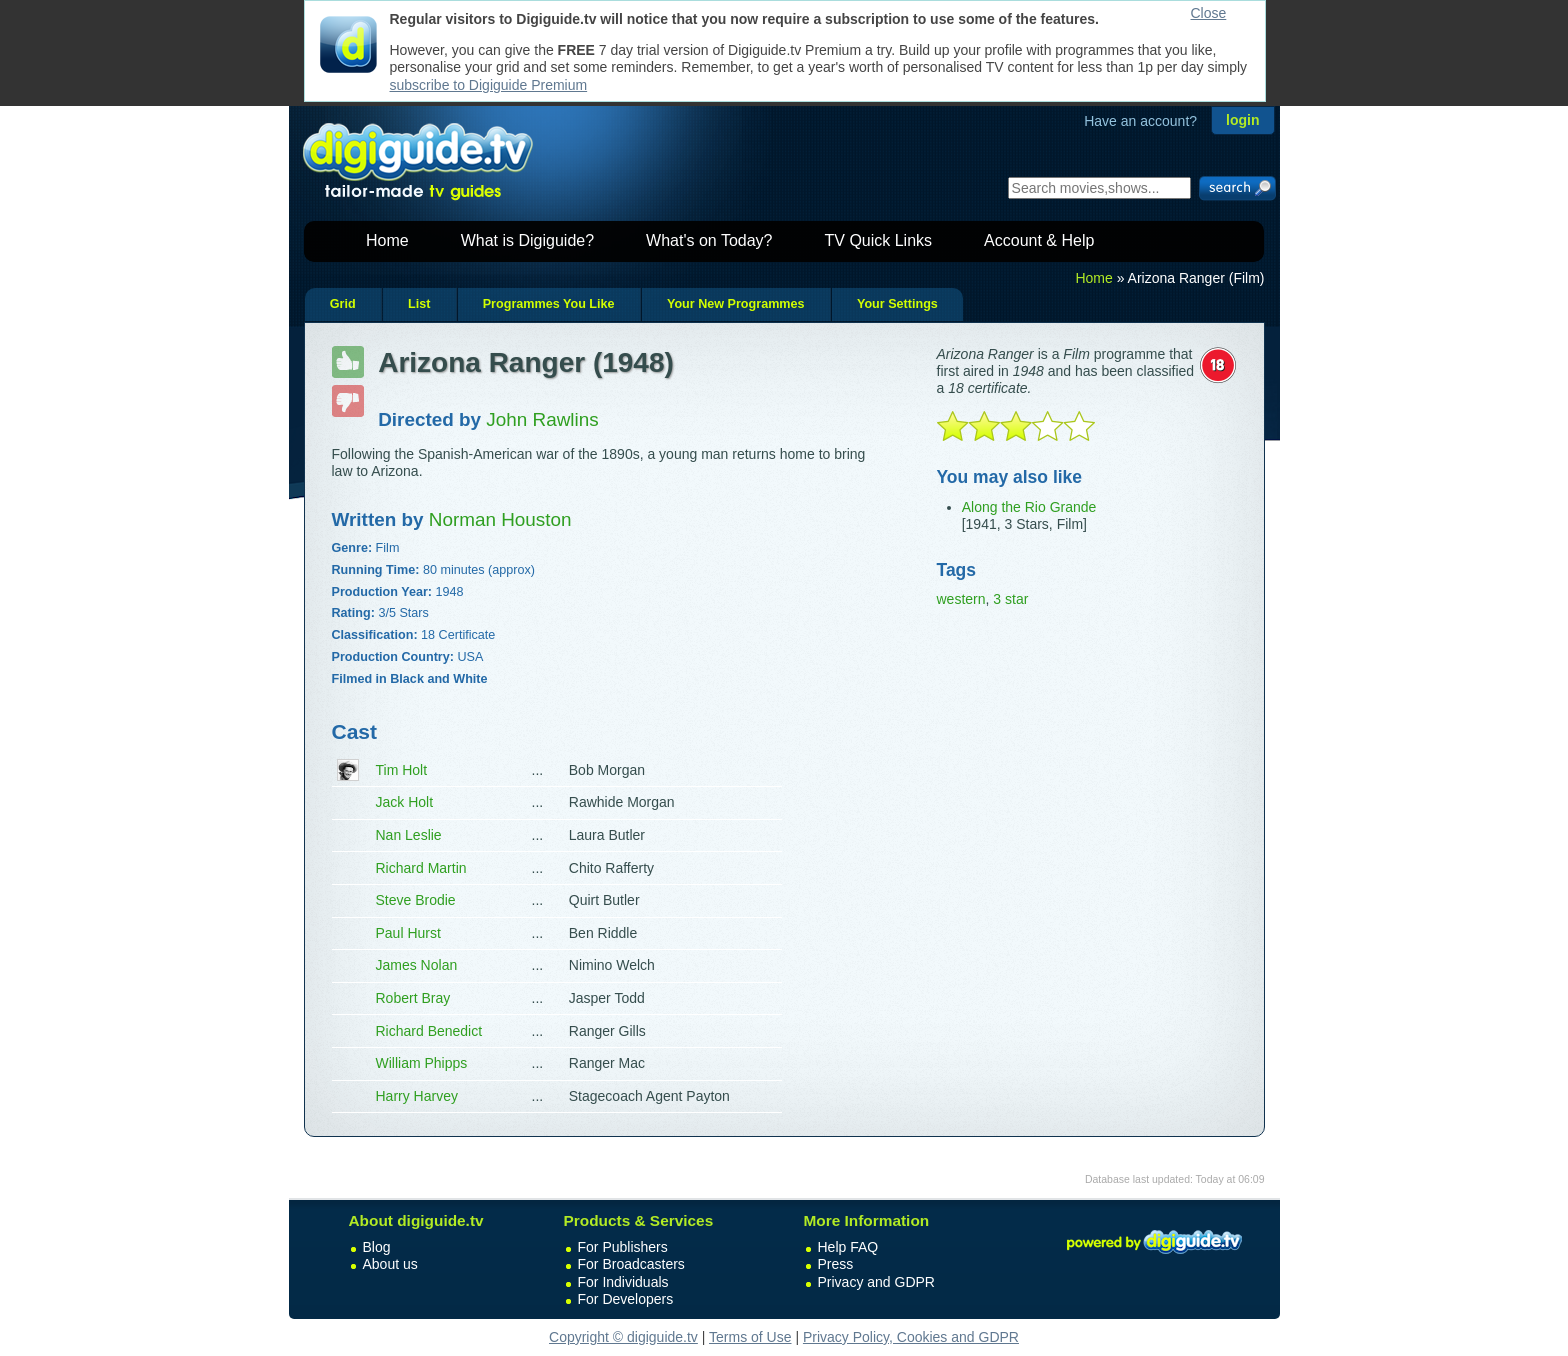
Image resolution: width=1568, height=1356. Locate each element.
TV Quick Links (878, 240)
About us (390, 1264)
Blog (377, 1247)
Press (836, 1264)
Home (387, 240)
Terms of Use (750, 1337)
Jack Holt (405, 802)
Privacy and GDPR (876, 1282)
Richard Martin (421, 868)
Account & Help (1039, 240)
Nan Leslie (409, 835)
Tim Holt (402, 770)
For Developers (626, 1299)
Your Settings (897, 304)
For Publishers (623, 1247)
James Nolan (417, 965)
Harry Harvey (417, 1096)
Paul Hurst (408, 933)
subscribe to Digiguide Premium (489, 85)
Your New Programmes (736, 304)
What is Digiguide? (527, 240)
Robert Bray (413, 998)
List (419, 304)
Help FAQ (848, 1247)
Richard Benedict (429, 1031)
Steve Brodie (416, 900)
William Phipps (422, 1063)
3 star (1010, 599)
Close (1209, 13)
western (961, 599)
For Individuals (623, 1282)
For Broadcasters (631, 1264)
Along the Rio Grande (1029, 507)
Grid (343, 304)
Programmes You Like (549, 304)
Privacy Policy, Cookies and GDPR (911, 1337)
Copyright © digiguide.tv (623, 1337)
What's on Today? (709, 240)
